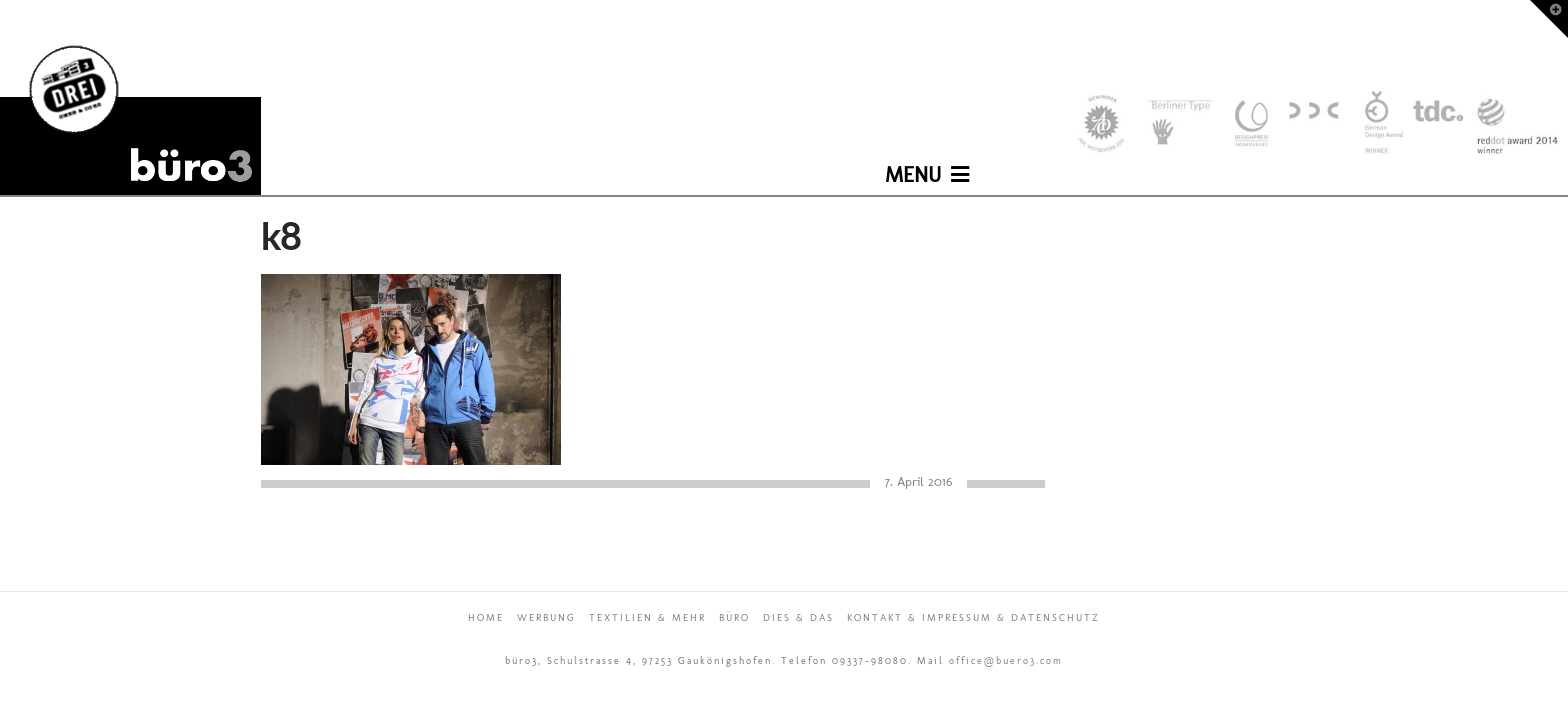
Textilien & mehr (647, 618)
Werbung (546, 618)
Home (486, 618)
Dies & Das (798, 618)
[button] (927, 160)
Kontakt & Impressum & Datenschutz (973, 618)
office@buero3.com (1006, 661)
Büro (734, 618)
